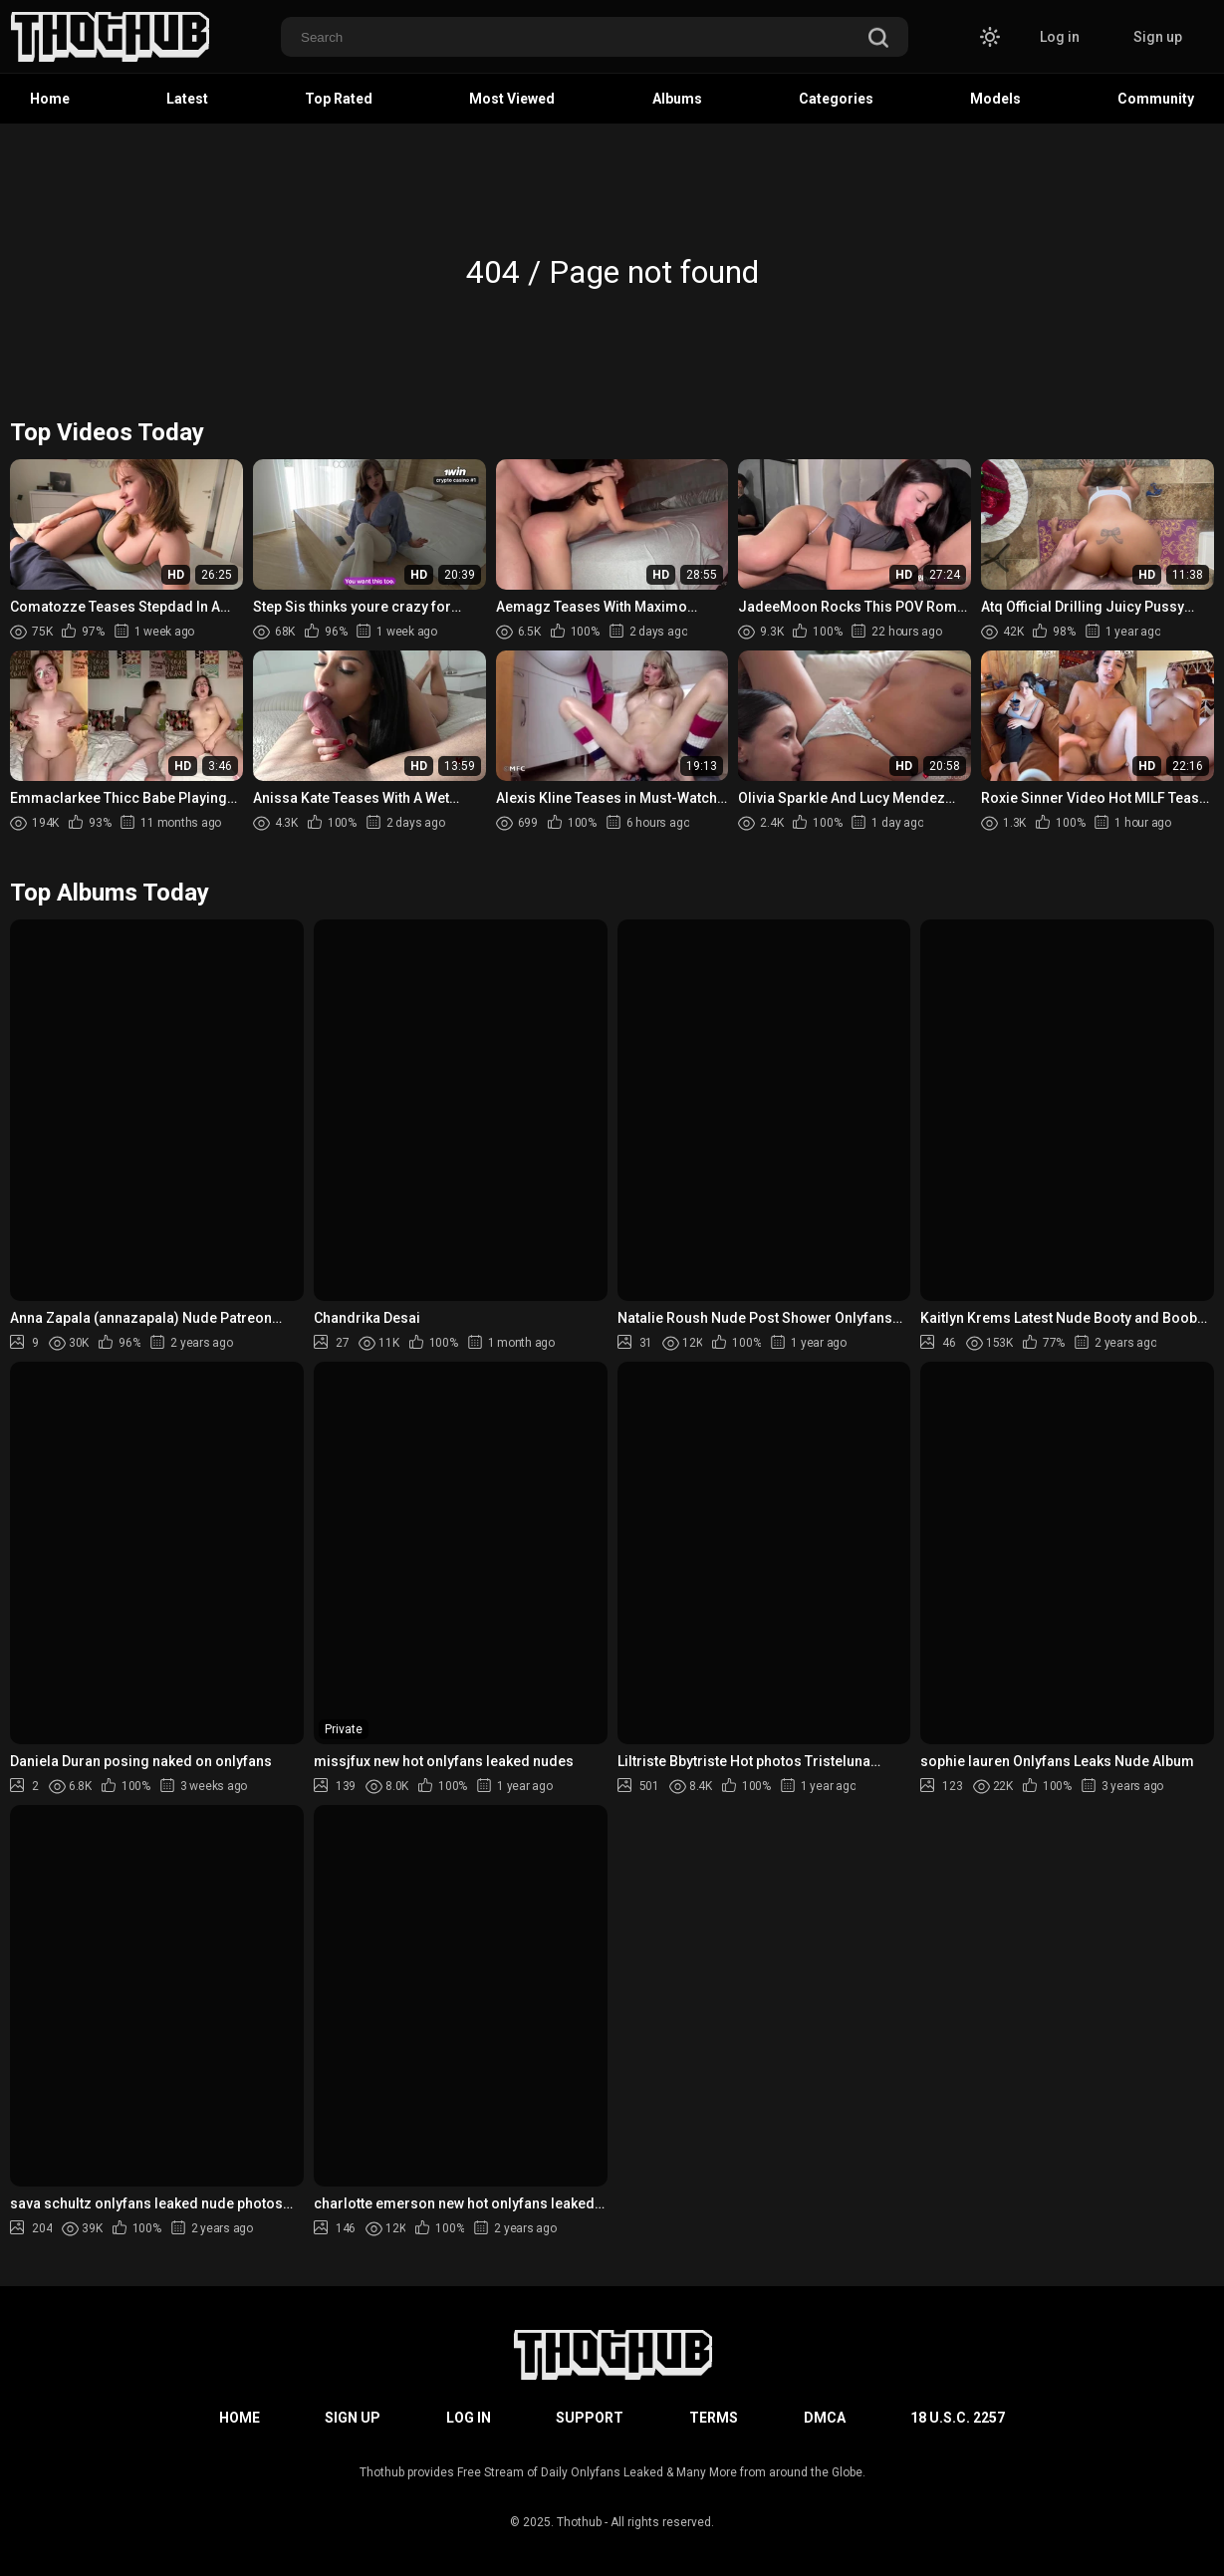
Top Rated (338, 99)
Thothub (579, 2522)
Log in (1060, 37)
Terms (713, 2418)
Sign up (1157, 37)
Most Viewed (512, 99)
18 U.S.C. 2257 (957, 2418)
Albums (677, 99)
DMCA (825, 2418)
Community (1155, 99)
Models (995, 99)
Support (589, 2418)
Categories (836, 99)
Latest (187, 99)
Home (50, 99)
